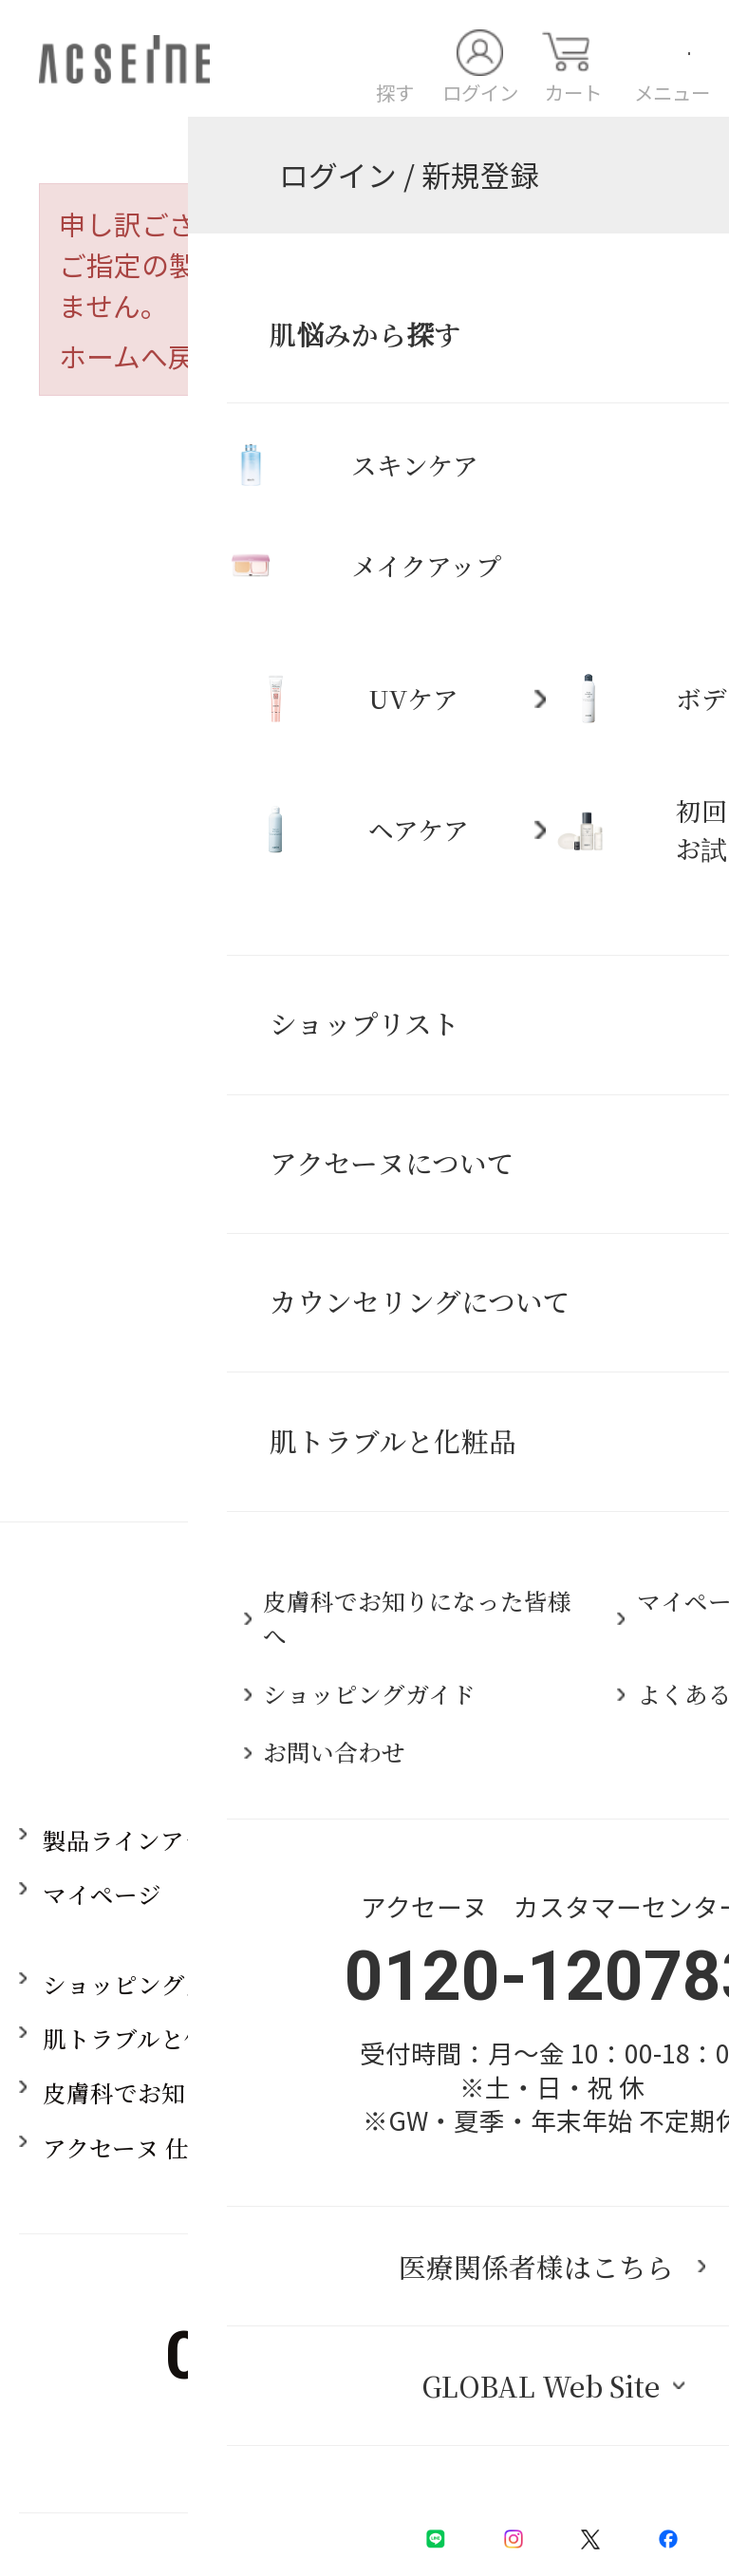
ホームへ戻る (141, 355)
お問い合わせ (529, 2092)
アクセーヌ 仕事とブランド (187, 2147)
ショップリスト (541, 1984)
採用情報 (505, 2147)
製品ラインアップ (136, 1840)
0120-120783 (364, 2356)
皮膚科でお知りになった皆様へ (209, 2092)
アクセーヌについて (564, 1840)
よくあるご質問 (541, 2038)
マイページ (102, 1894)
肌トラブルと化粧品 (149, 2038)
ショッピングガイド (149, 1984)
